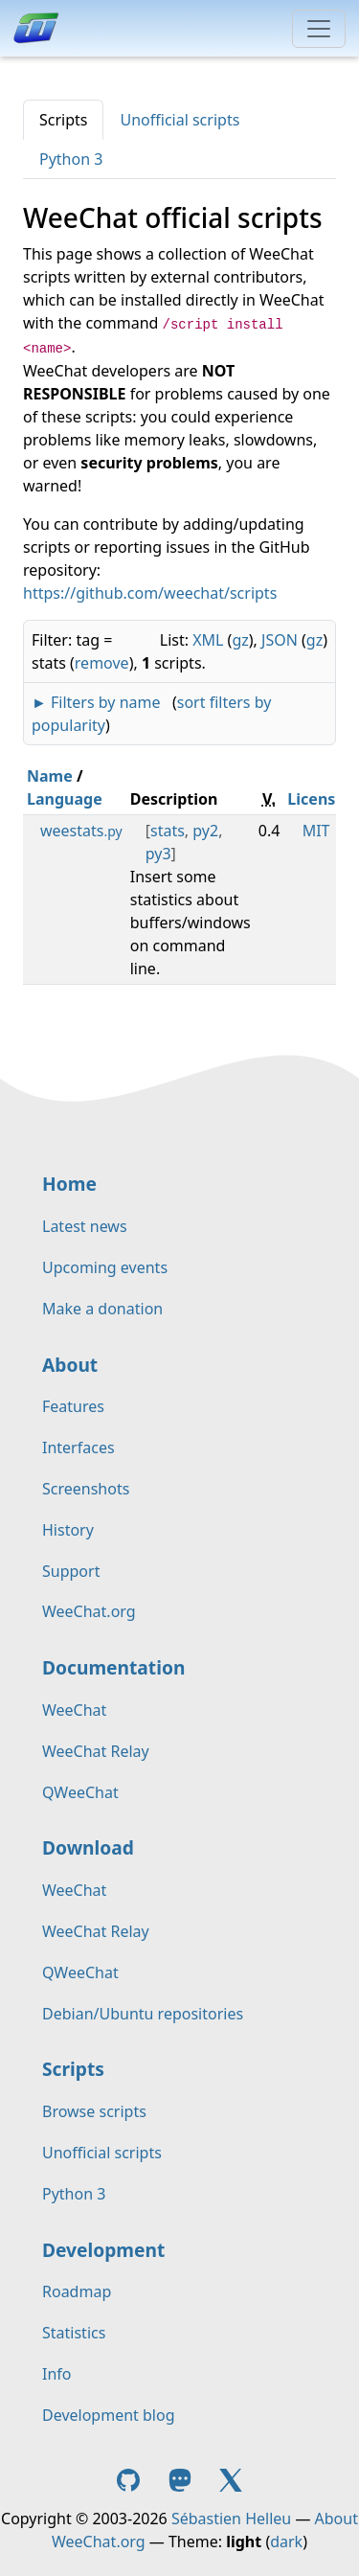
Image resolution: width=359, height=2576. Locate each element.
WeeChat (74, 1710)
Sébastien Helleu (231, 2518)
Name (50, 775)
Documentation (113, 1667)
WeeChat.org (89, 1611)
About (70, 1365)
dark (286, 2541)
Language (64, 798)
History (68, 1529)
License (316, 798)
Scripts (63, 119)
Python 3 (70, 159)
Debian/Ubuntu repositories (142, 2013)
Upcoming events (105, 1267)
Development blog (108, 2415)
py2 (205, 830)
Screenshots (85, 1488)
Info (57, 2373)
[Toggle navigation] (319, 29)
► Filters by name (96, 702)
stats (167, 830)
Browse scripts (94, 2111)
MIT (316, 830)
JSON (279, 639)
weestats (81, 830)
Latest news (84, 1226)
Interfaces (78, 1447)
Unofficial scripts (179, 119)
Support (71, 1571)
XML (207, 639)
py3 (158, 853)
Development (103, 2250)
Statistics (73, 2332)
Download (88, 1847)
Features (73, 1406)
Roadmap (76, 2291)
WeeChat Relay (95, 1751)
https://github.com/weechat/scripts (150, 593)
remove (102, 662)
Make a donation (102, 1308)
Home (69, 1184)
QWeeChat (80, 1792)
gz (240, 639)
